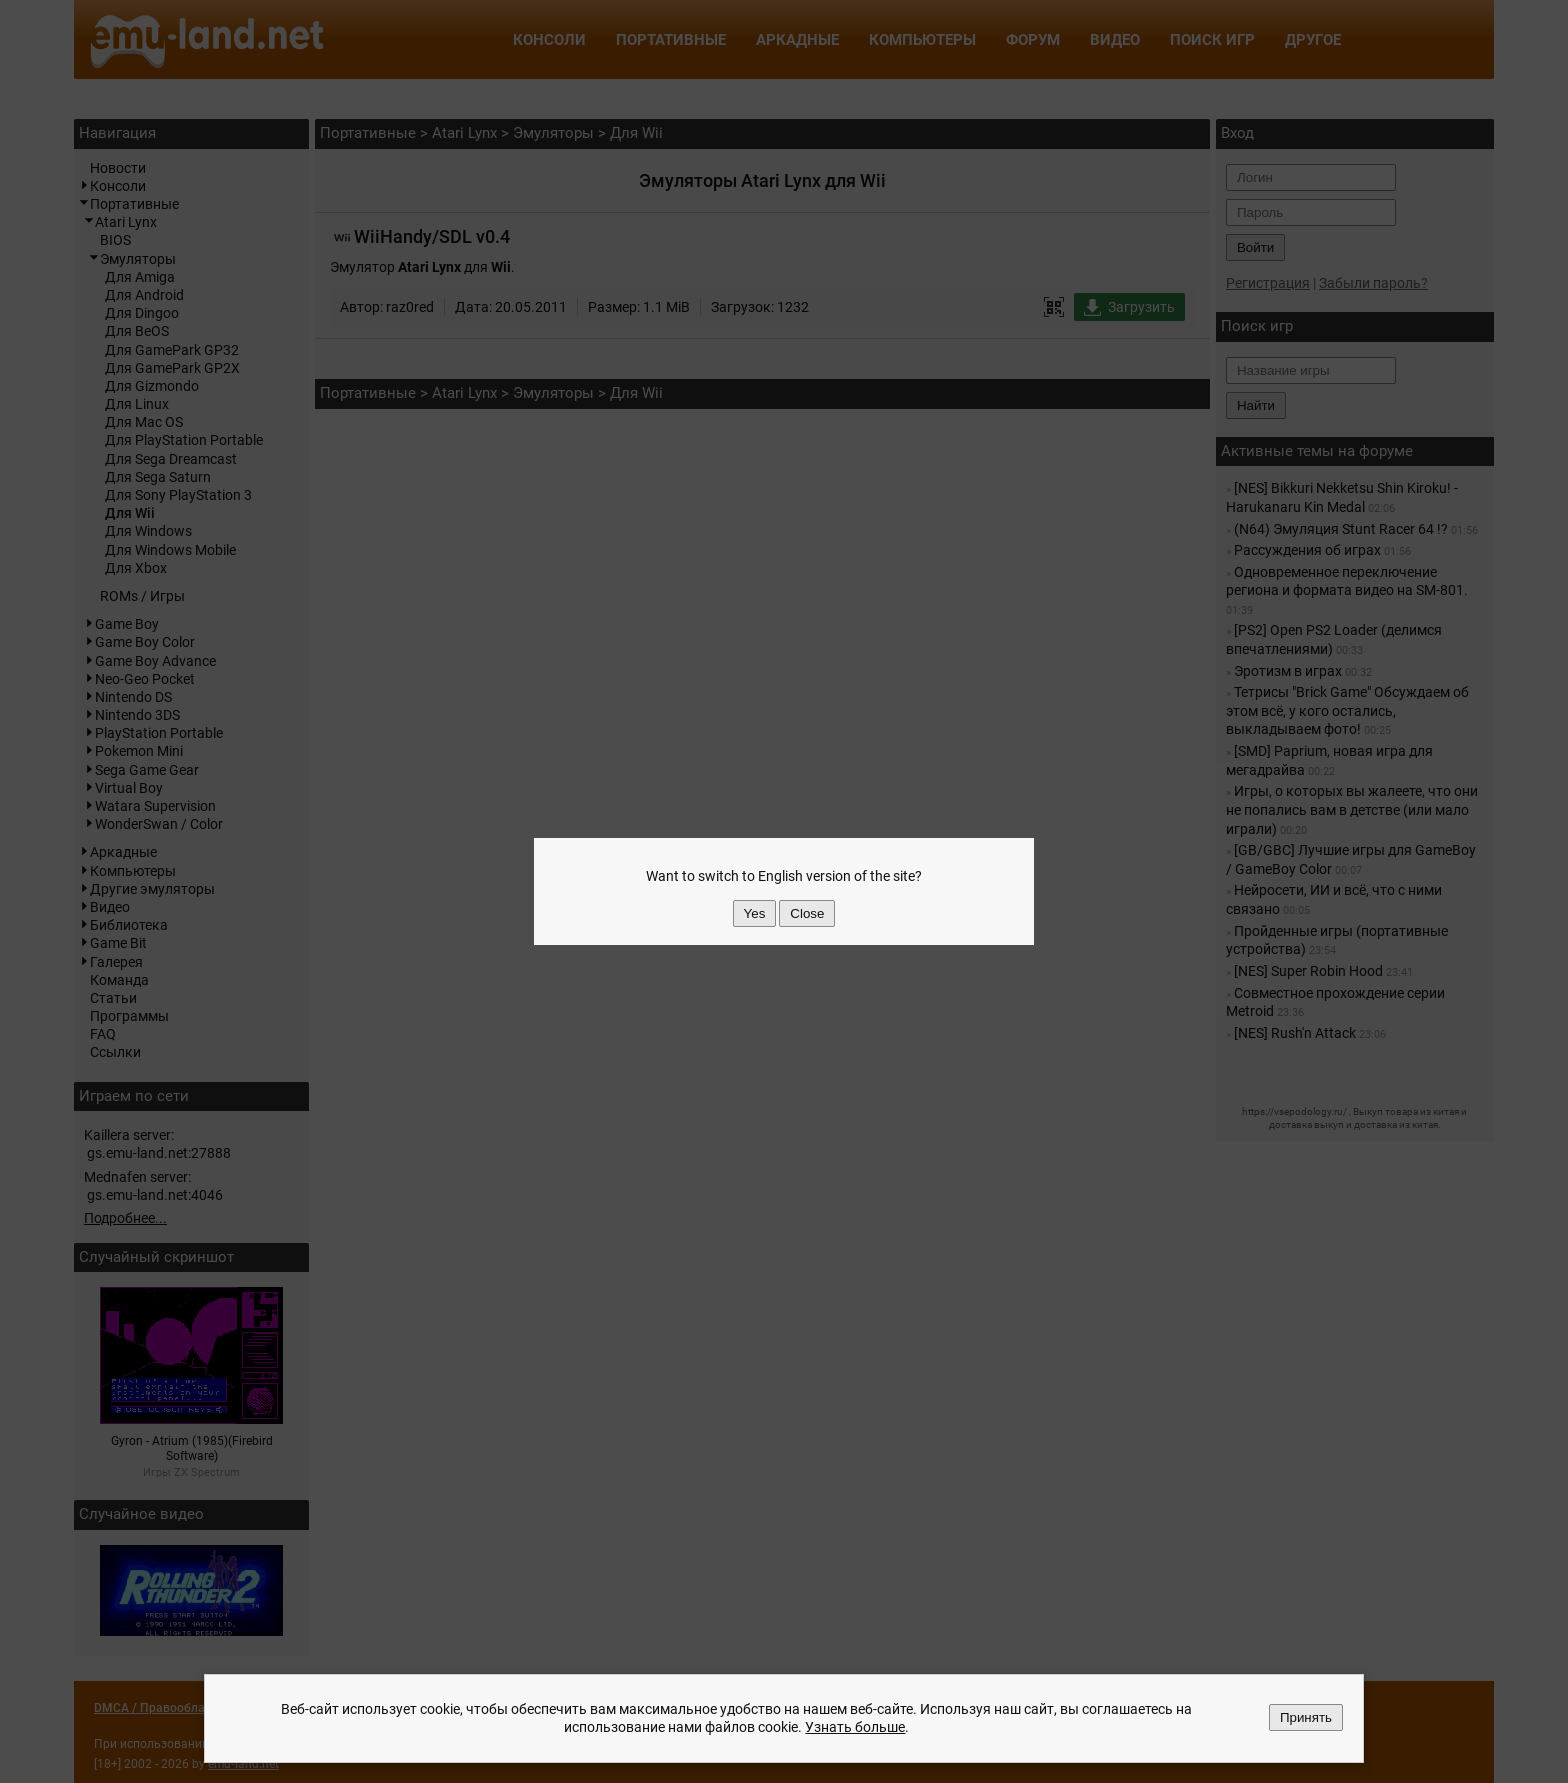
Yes (755, 913)
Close (807, 913)
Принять (1306, 1717)
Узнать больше (855, 1728)
